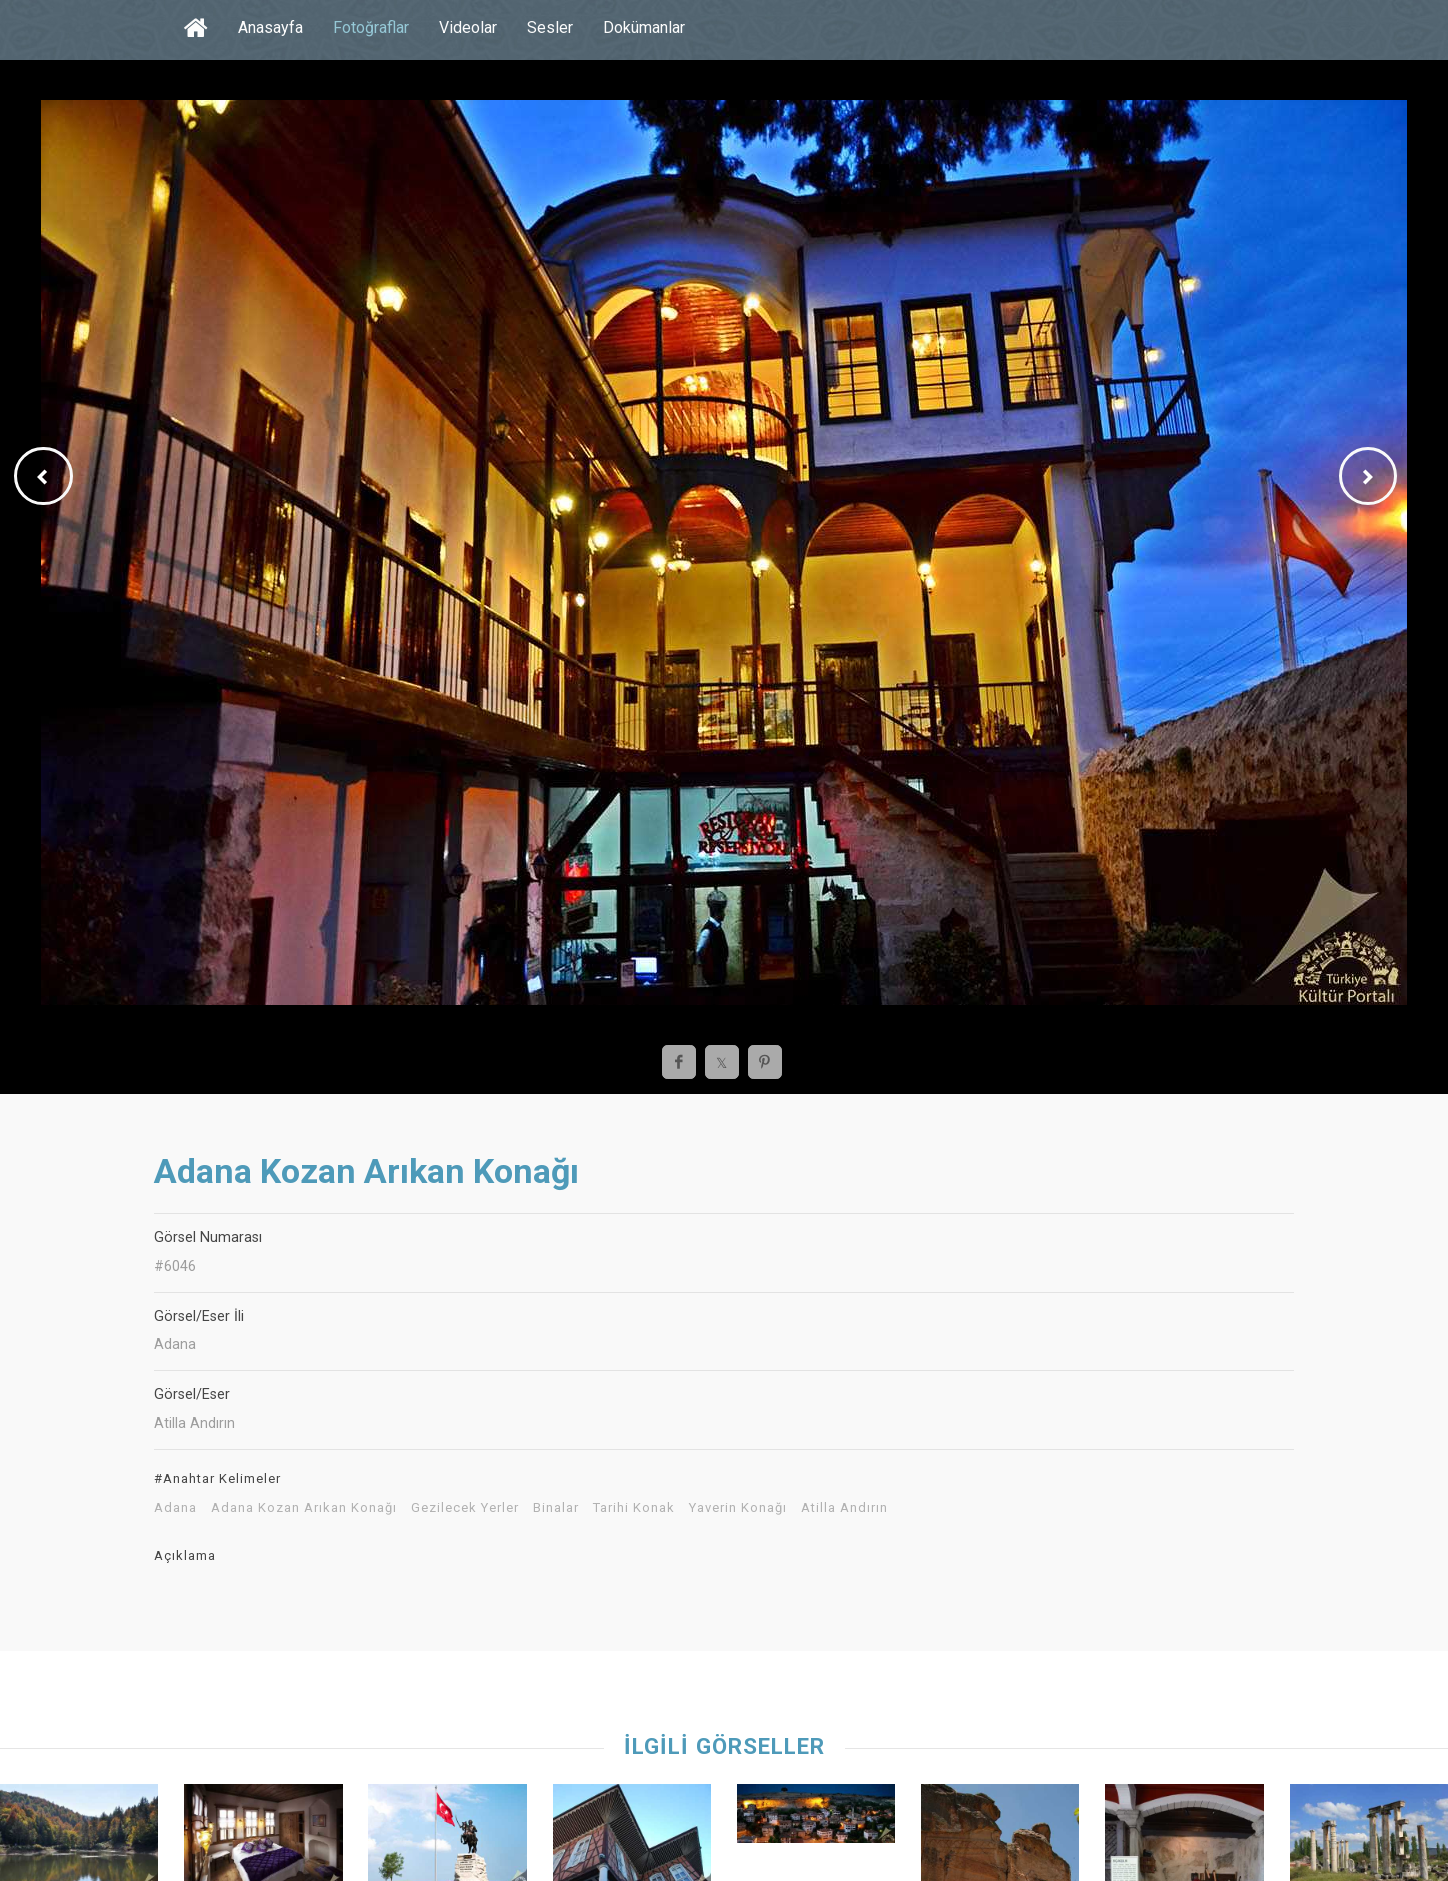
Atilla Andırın (844, 1508)
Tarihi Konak (634, 1508)
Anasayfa (270, 27)
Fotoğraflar (371, 27)
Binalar (556, 1508)
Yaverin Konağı (738, 1508)
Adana (175, 1508)
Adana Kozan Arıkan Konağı (304, 1508)
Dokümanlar (644, 27)
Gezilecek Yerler (465, 1508)
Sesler (550, 27)
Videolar (468, 27)
